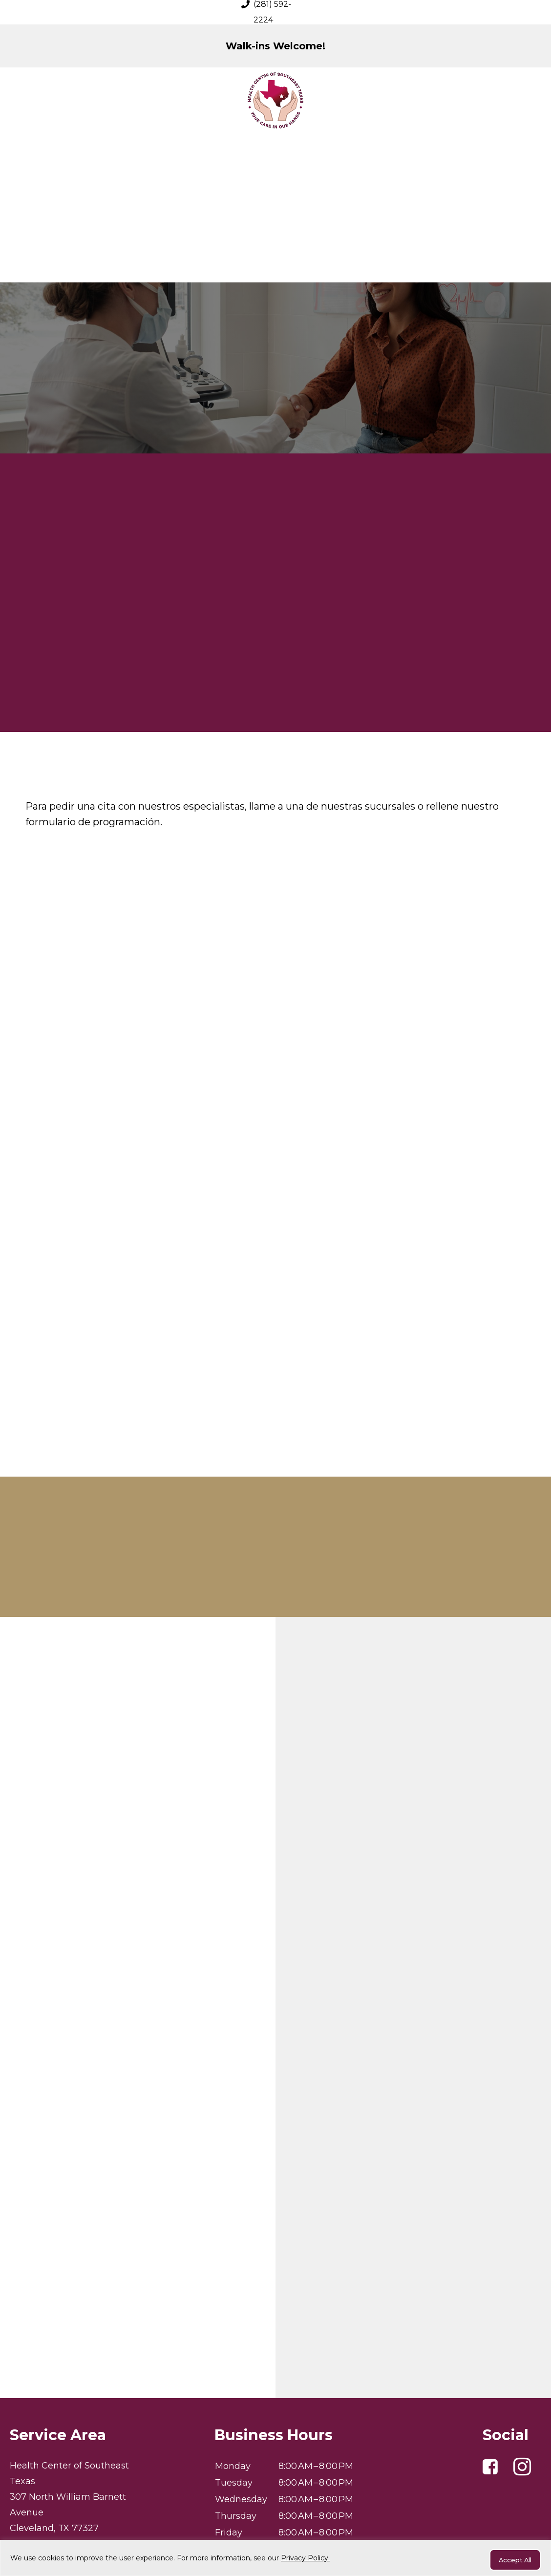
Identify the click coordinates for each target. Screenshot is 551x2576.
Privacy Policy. (305, 2559)
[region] (275, 2560)
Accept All (509, 2559)
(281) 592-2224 (53, 2444)
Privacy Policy (275, 2538)
